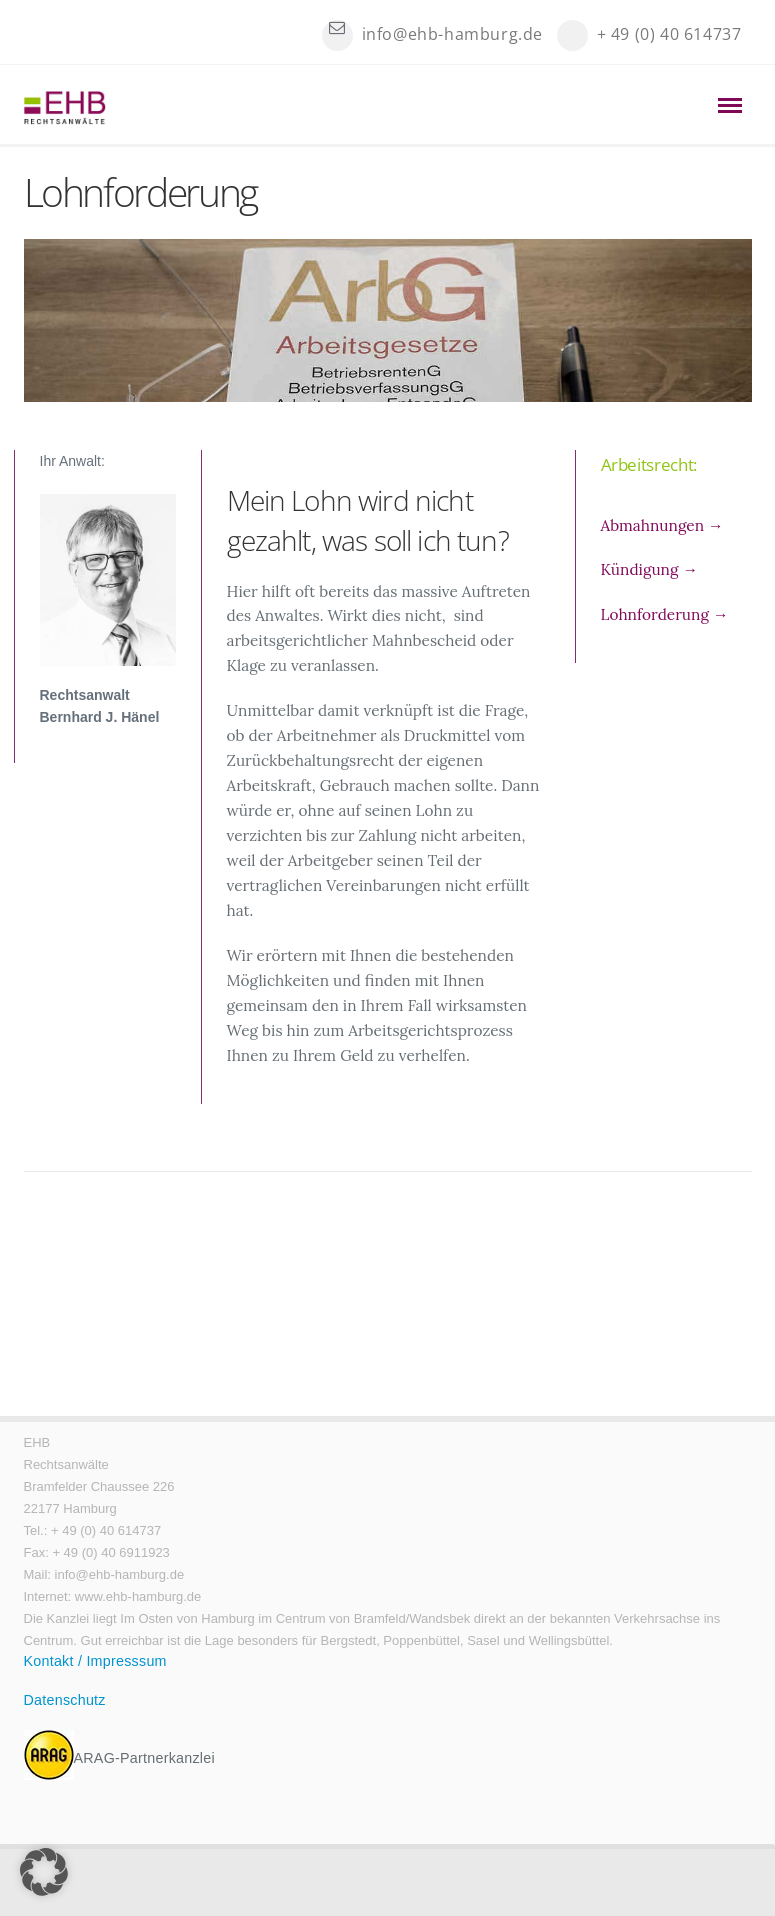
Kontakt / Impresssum (95, 1661)
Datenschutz (65, 1700)
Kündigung (649, 569)
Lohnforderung (665, 614)
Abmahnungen (662, 525)
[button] (44, 1872)
